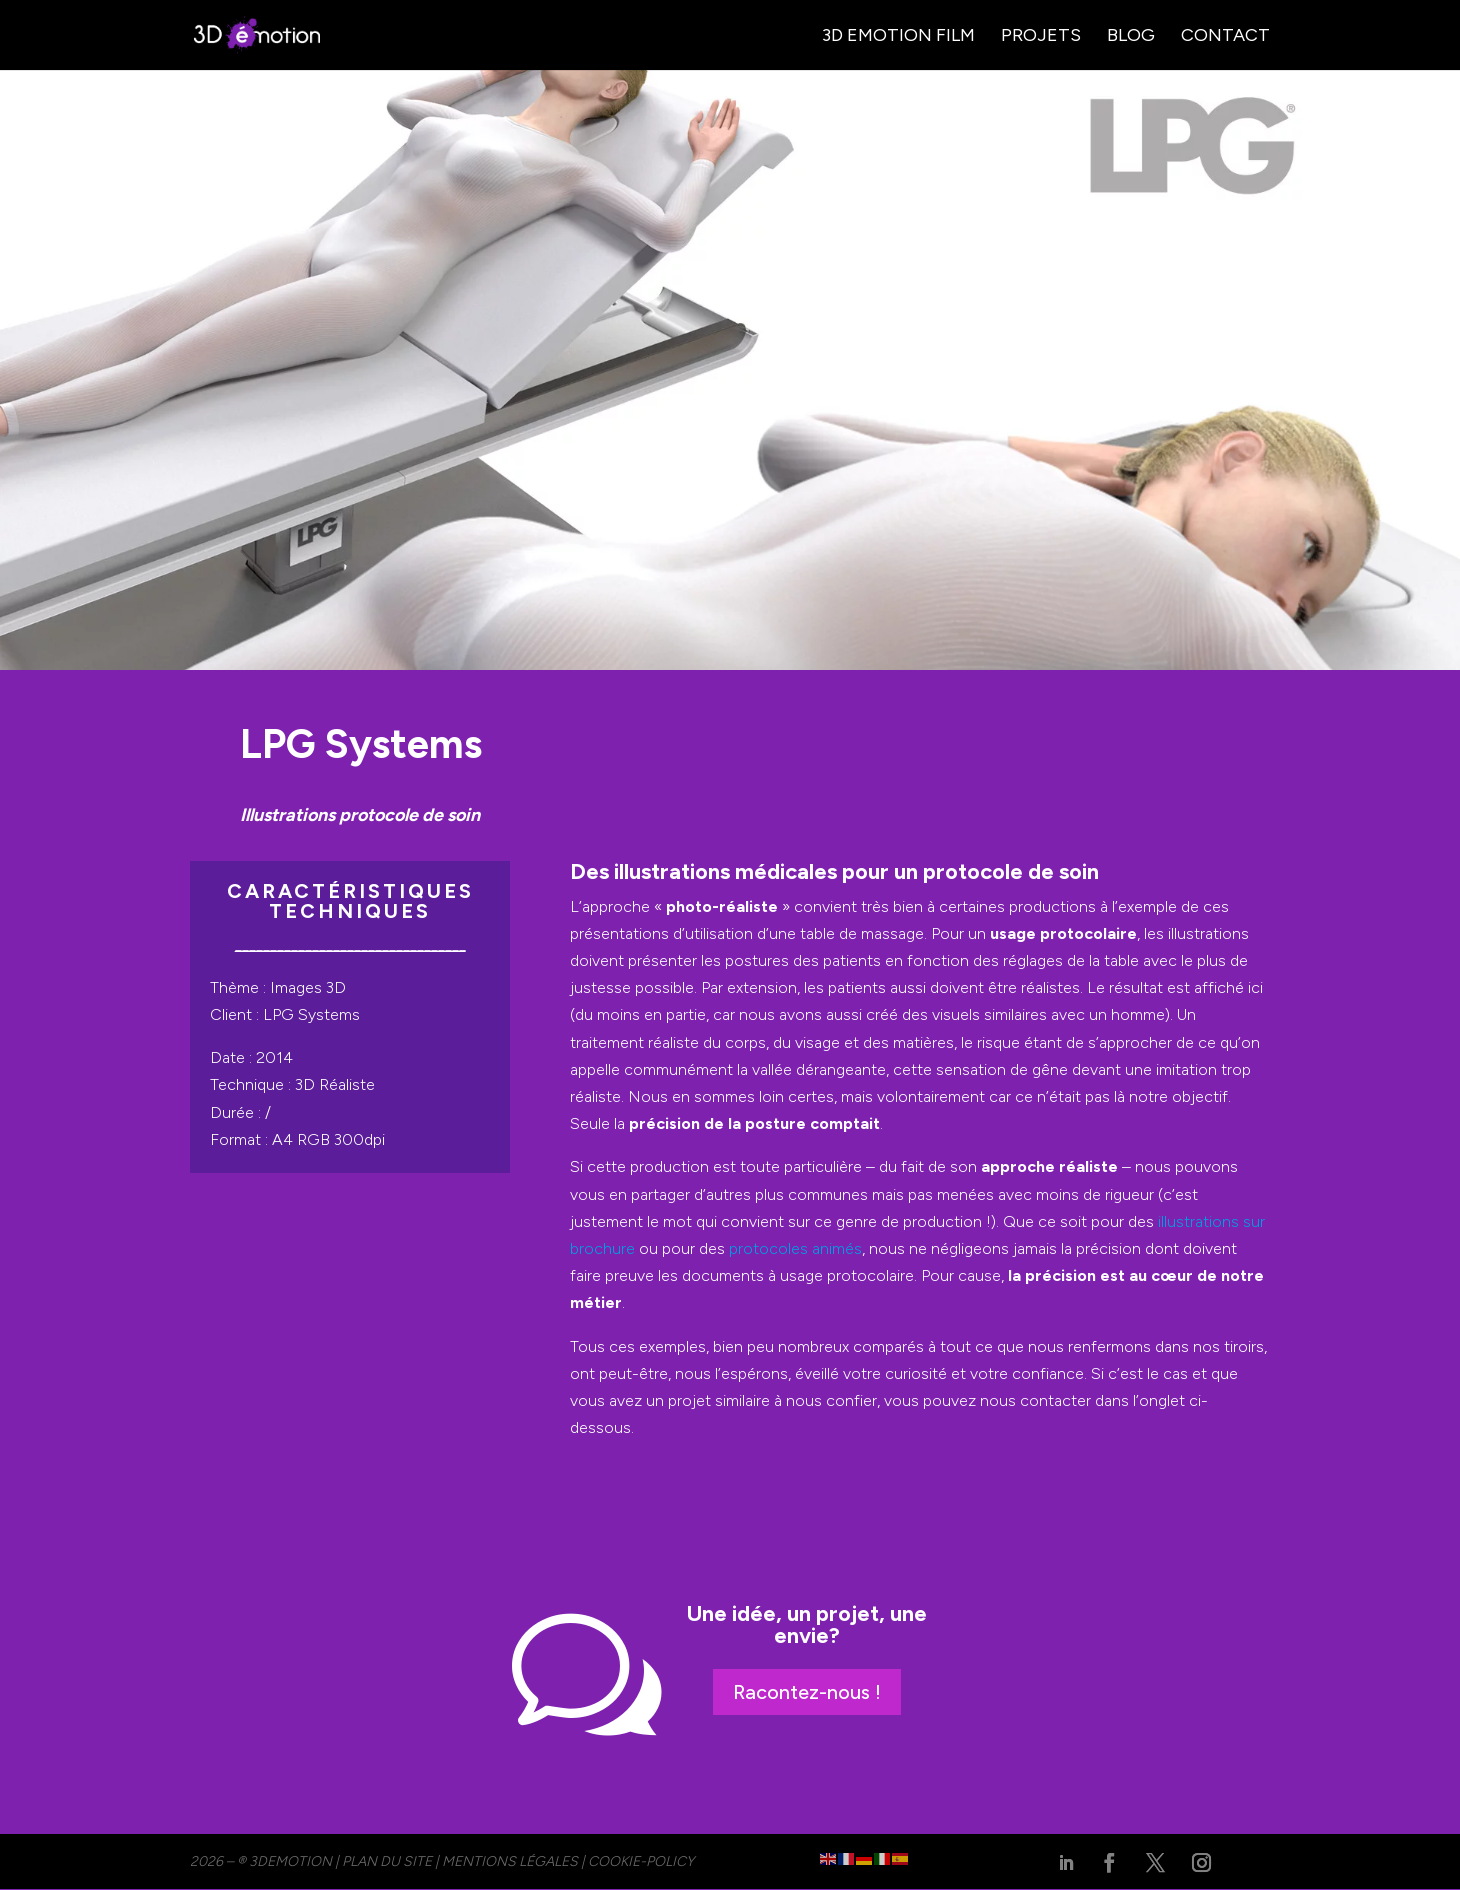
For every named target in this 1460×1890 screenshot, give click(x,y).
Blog (1131, 37)
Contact (1225, 37)
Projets (1041, 37)
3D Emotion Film (898, 37)
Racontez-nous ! (807, 1692)
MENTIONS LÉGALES (510, 1861)
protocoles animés (795, 1248)
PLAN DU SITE (387, 1861)
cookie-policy (641, 1861)
